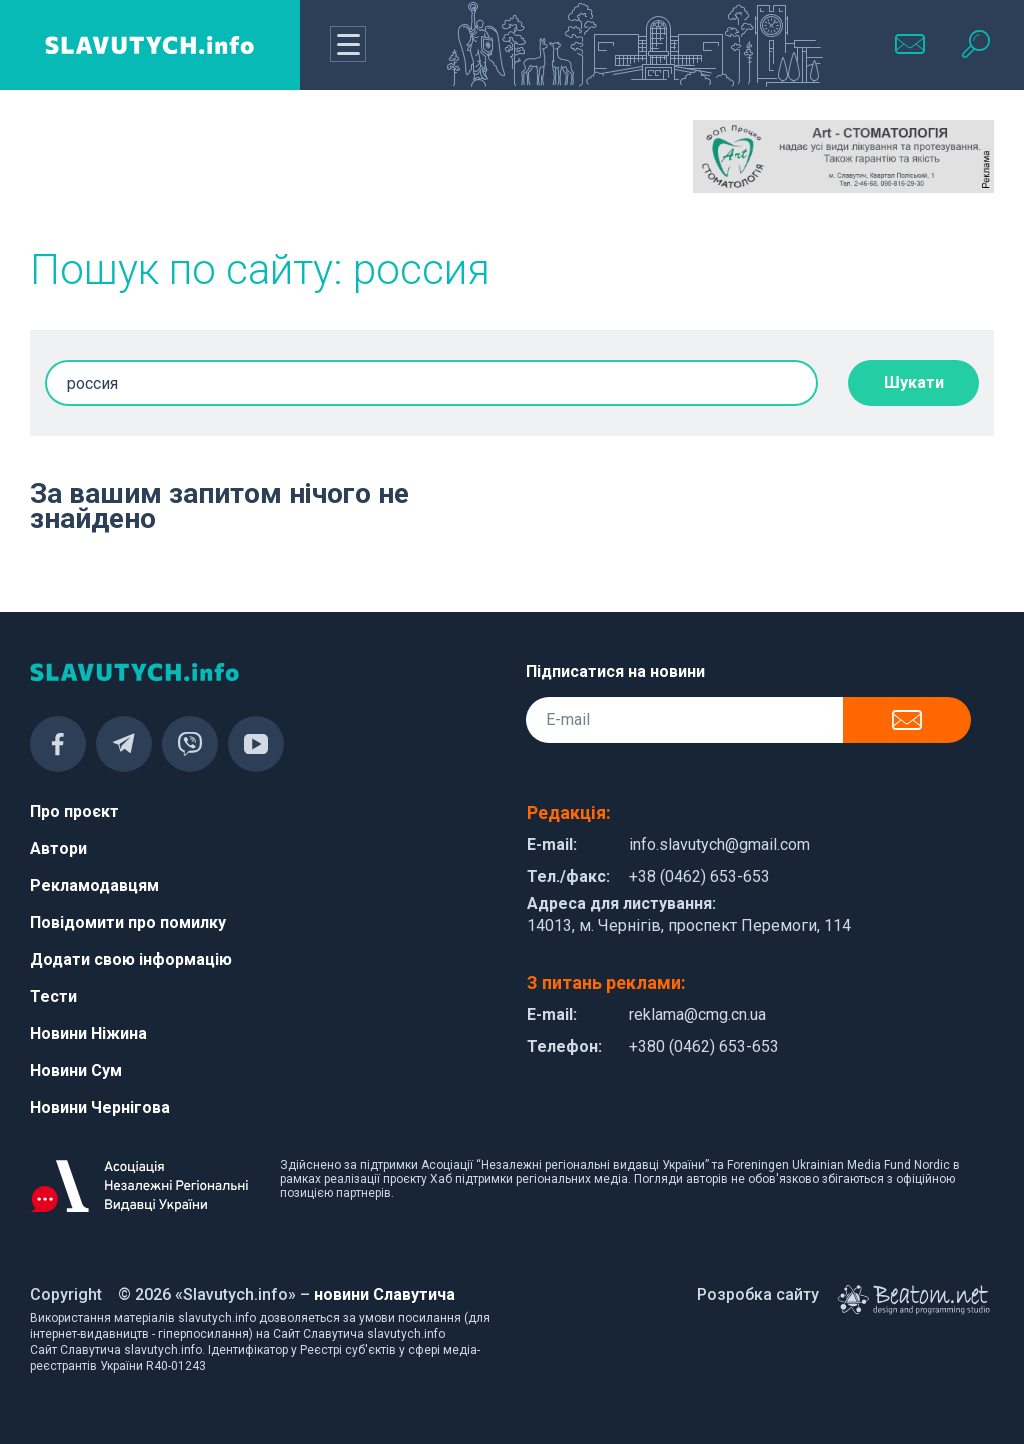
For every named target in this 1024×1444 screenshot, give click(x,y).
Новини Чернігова (100, 1107)
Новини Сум (76, 1070)
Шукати (914, 382)
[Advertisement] (180, 170)
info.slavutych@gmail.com (719, 844)
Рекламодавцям (94, 885)
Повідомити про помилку (128, 922)
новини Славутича (384, 1294)
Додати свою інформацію (131, 959)
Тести (53, 996)
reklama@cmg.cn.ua (697, 1014)
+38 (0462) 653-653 (699, 876)
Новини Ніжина (88, 1033)
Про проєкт (74, 811)
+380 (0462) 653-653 (704, 1046)
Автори (58, 848)
